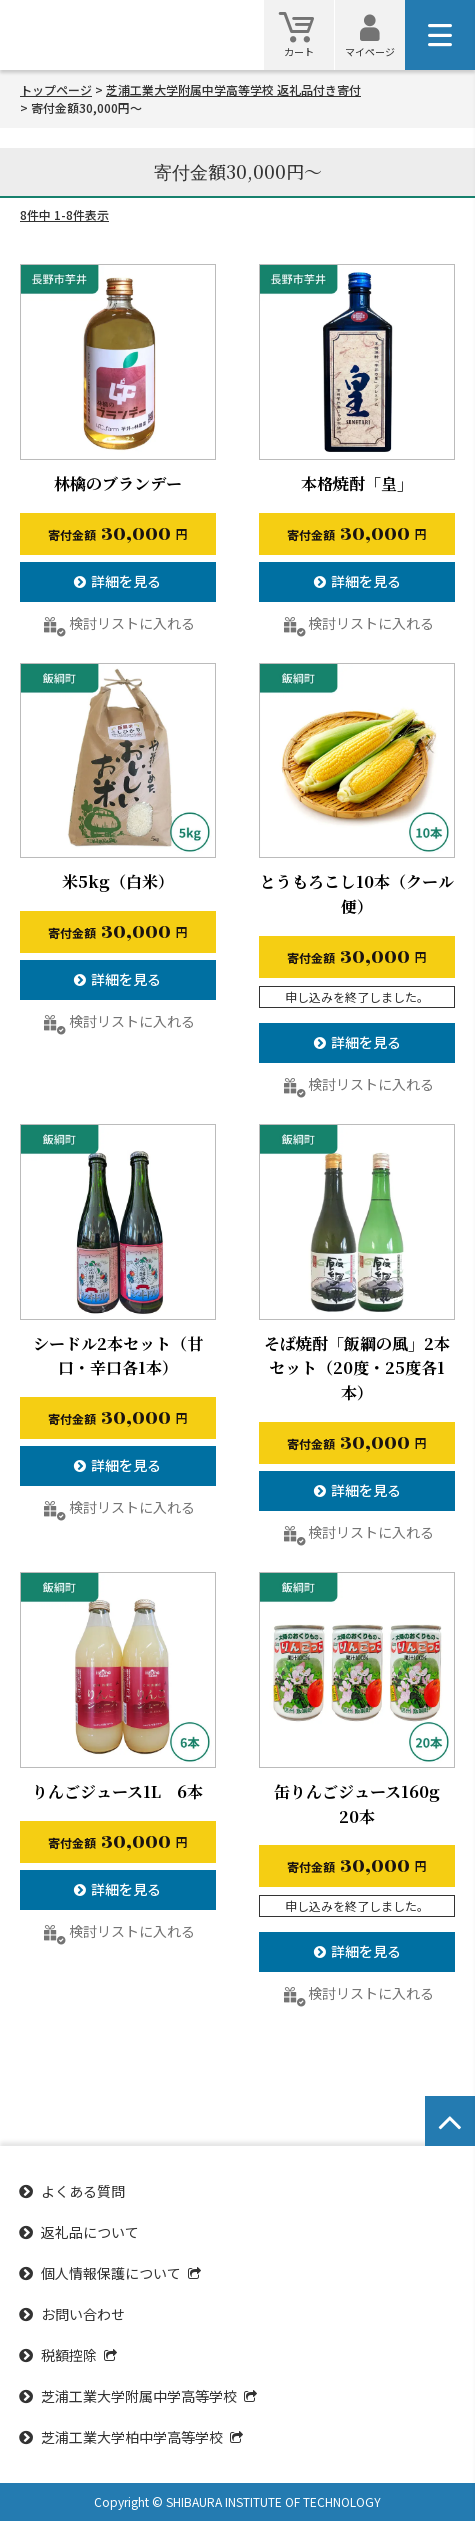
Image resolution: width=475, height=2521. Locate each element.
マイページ (370, 51)
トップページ (56, 89)
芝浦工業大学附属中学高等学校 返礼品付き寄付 (233, 89)
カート (299, 51)
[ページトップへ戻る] (450, 2121)
